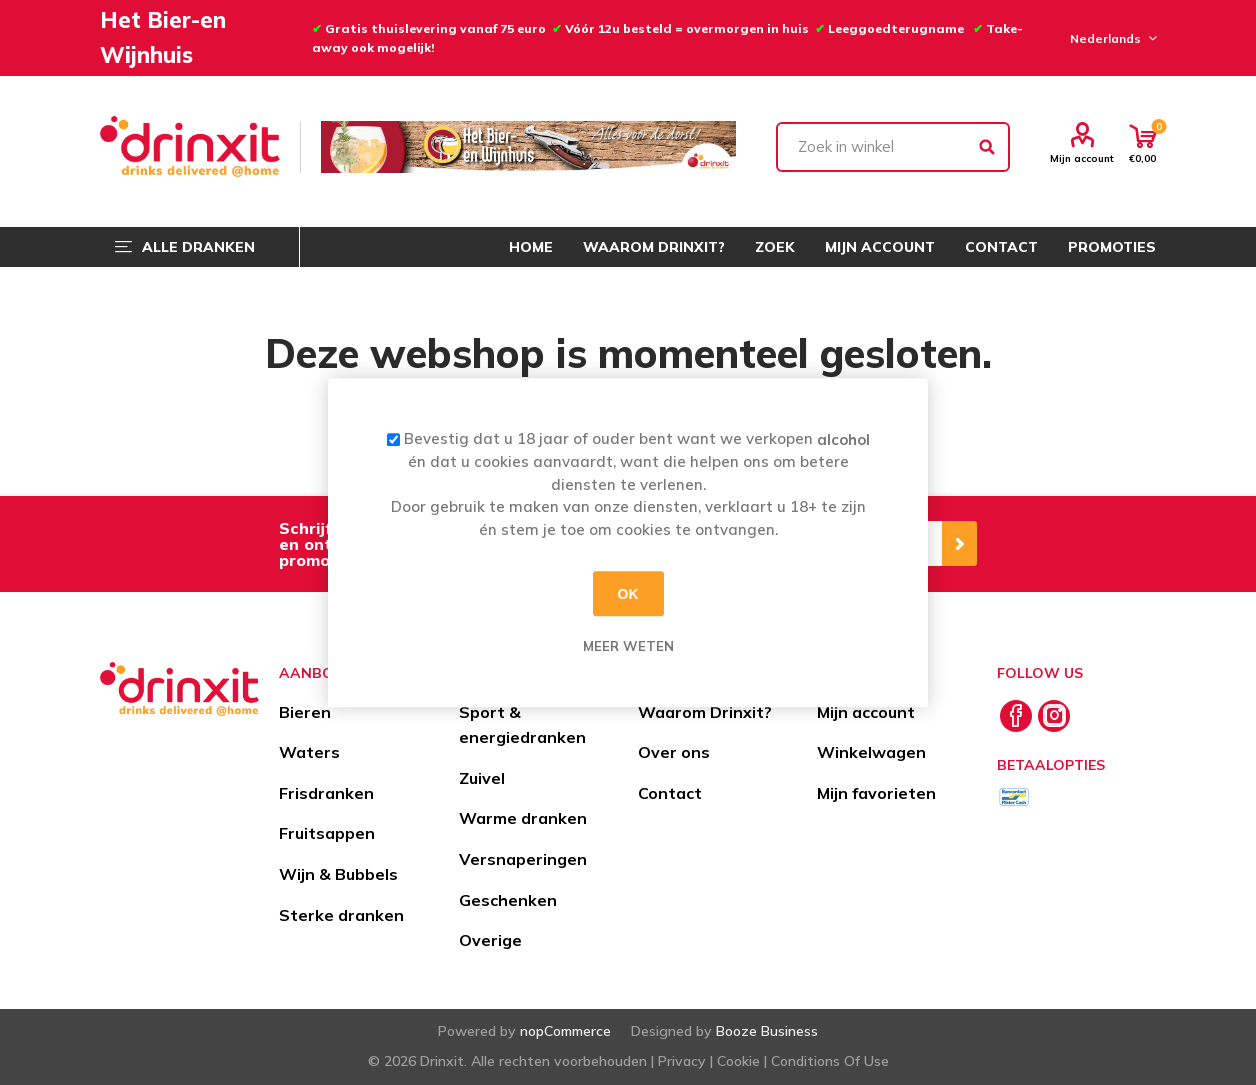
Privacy (682, 1061)
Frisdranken (326, 793)
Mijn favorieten (876, 793)
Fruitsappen (327, 833)
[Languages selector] (1110, 38)
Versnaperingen (523, 859)
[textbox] (893, 147)
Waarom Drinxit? (705, 712)
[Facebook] (1016, 716)
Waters (309, 752)
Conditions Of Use (830, 1061)
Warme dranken (523, 818)
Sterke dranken (341, 915)
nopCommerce (565, 1031)
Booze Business (767, 1031)
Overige (490, 940)
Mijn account (1082, 158)
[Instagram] (1054, 716)
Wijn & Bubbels (338, 874)
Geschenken (508, 900)
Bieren (305, 712)
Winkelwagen (871, 752)
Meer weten (628, 646)
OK (628, 594)
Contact (670, 793)
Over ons (674, 752)
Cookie (738, 1061)
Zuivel (482, 778)
